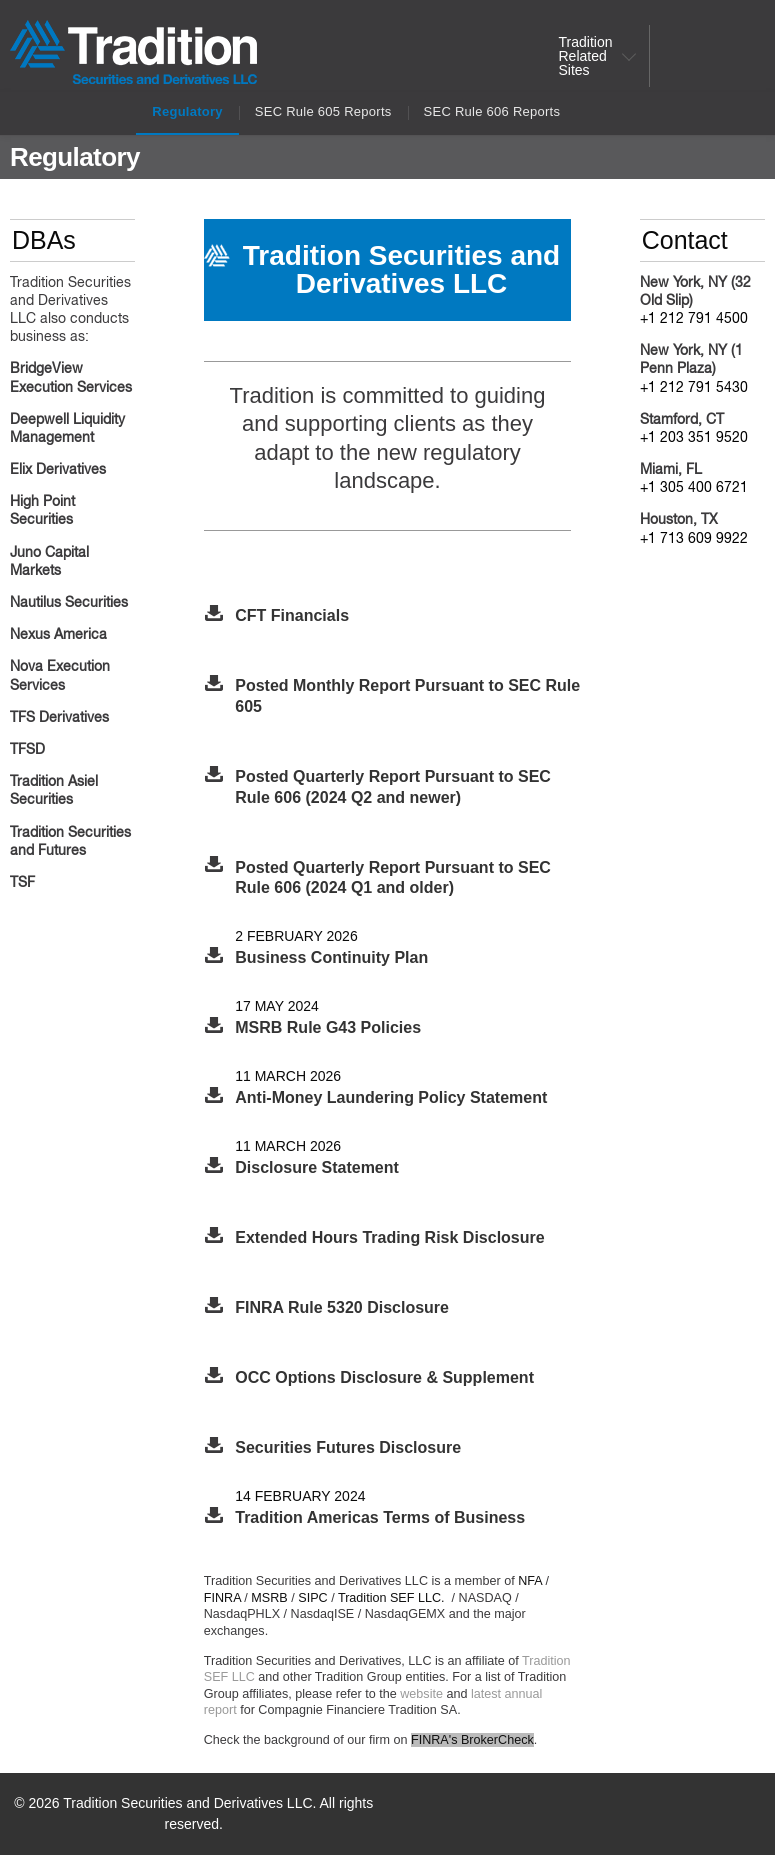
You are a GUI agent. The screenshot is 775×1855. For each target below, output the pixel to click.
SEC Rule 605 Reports (323, 111)
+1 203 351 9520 (694, 438)
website (421, 1694)
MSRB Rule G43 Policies (328, 1027)
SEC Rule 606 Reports (492, 111)
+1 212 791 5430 (694, 388)
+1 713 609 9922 (694, 539)
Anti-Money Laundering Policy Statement (391, 1097)
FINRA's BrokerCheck (472, 1740)
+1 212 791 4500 (694, 319)
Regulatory (187, 111)
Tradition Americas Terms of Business (380, 1517)
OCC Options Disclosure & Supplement (384, 1377)
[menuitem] (592, 56)
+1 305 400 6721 (694, 488)
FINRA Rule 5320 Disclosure (342, 1307)
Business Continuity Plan (331, 957)
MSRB (269, 1598)
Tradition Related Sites (586, 56)
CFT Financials (292, 615)
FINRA (222, 1598)
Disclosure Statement (317, 1167)
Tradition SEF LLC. (391, 1598)
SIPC (312, 1598)
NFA (530, 1581)
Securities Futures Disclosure (348, 1447)
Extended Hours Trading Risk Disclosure (389, 1237)
